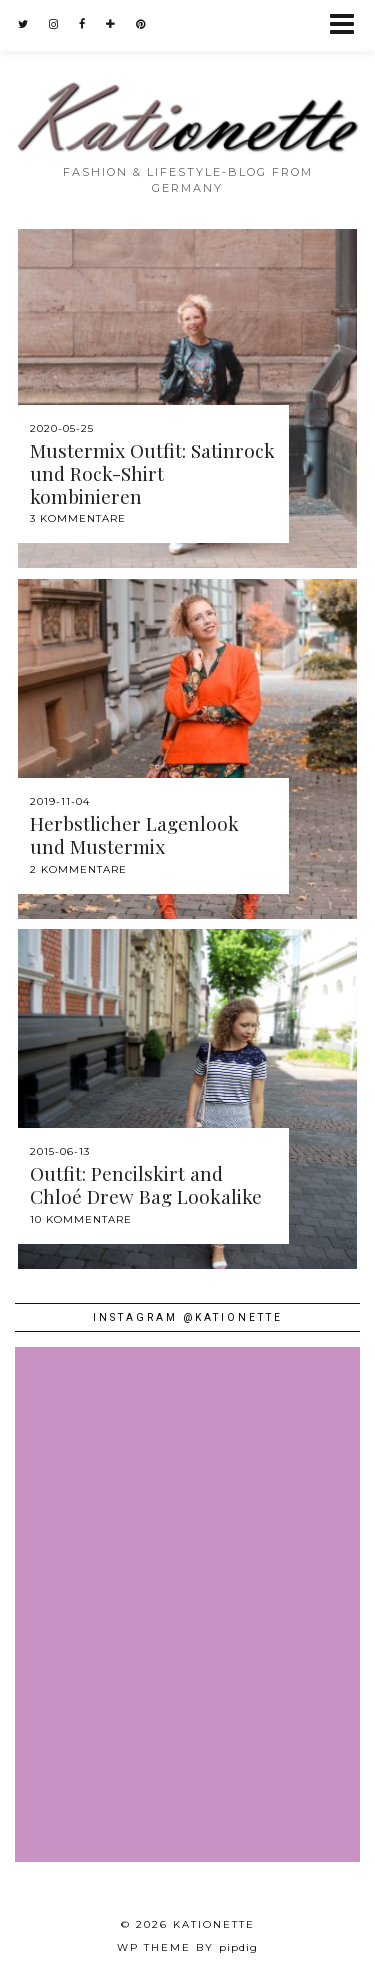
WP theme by (187, 1947)
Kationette (214, 1924)
